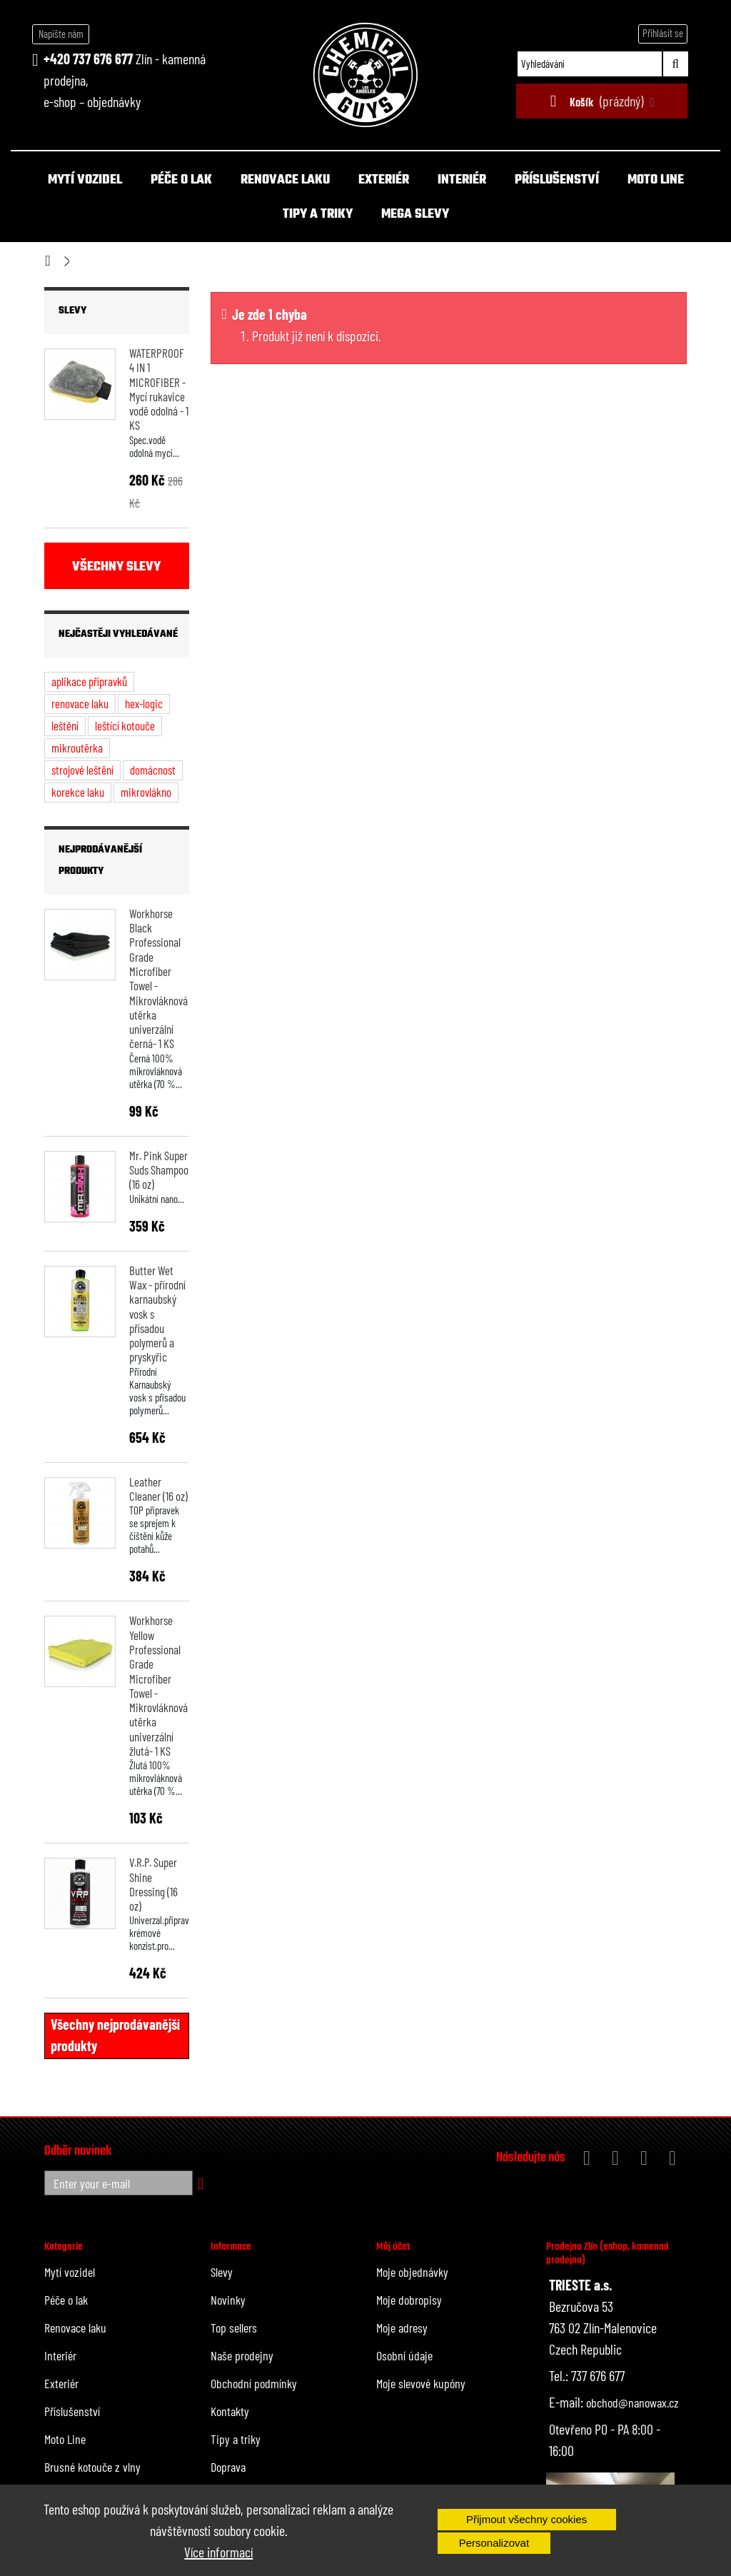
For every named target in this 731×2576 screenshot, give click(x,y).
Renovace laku (285, 180)
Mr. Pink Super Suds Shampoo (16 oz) (158, 1170)
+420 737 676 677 (88, 58)
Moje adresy (402, 2327)
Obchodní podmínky (254, 2383)
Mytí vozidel (85, 180)
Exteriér (383, 180)
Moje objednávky (412, 2272)
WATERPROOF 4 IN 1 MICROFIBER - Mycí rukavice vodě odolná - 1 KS (158, 389)
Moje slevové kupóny (420, 2383)
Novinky (228, 2300)
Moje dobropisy (409, 2300)
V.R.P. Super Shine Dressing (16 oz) (153, 1884)
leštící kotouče (125, 725)
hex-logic (144, 703)
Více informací (218, 2551)
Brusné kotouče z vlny (92, 2467)
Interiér (462, 180)
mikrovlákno (146, 792)
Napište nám (61, 33)
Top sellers (234, 2327)
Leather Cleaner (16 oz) (158, 1488)
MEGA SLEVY (415, 214)
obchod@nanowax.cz (632, 2402)
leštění (65, 725)
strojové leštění (82, 770)
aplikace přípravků (89, 681)
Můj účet (393, 2246)
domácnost (153, 770)
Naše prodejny (242, 2355)
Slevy (72, 311)
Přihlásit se (662, 32)
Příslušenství (557, 180)
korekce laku (77, 792)
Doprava (228, 2467)
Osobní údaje (404, 2355)
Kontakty (230, 2411)
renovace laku (80, 703)
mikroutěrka (77, 747)
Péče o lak (181, 180)
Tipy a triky (318, 214)
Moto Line (655, 180)
